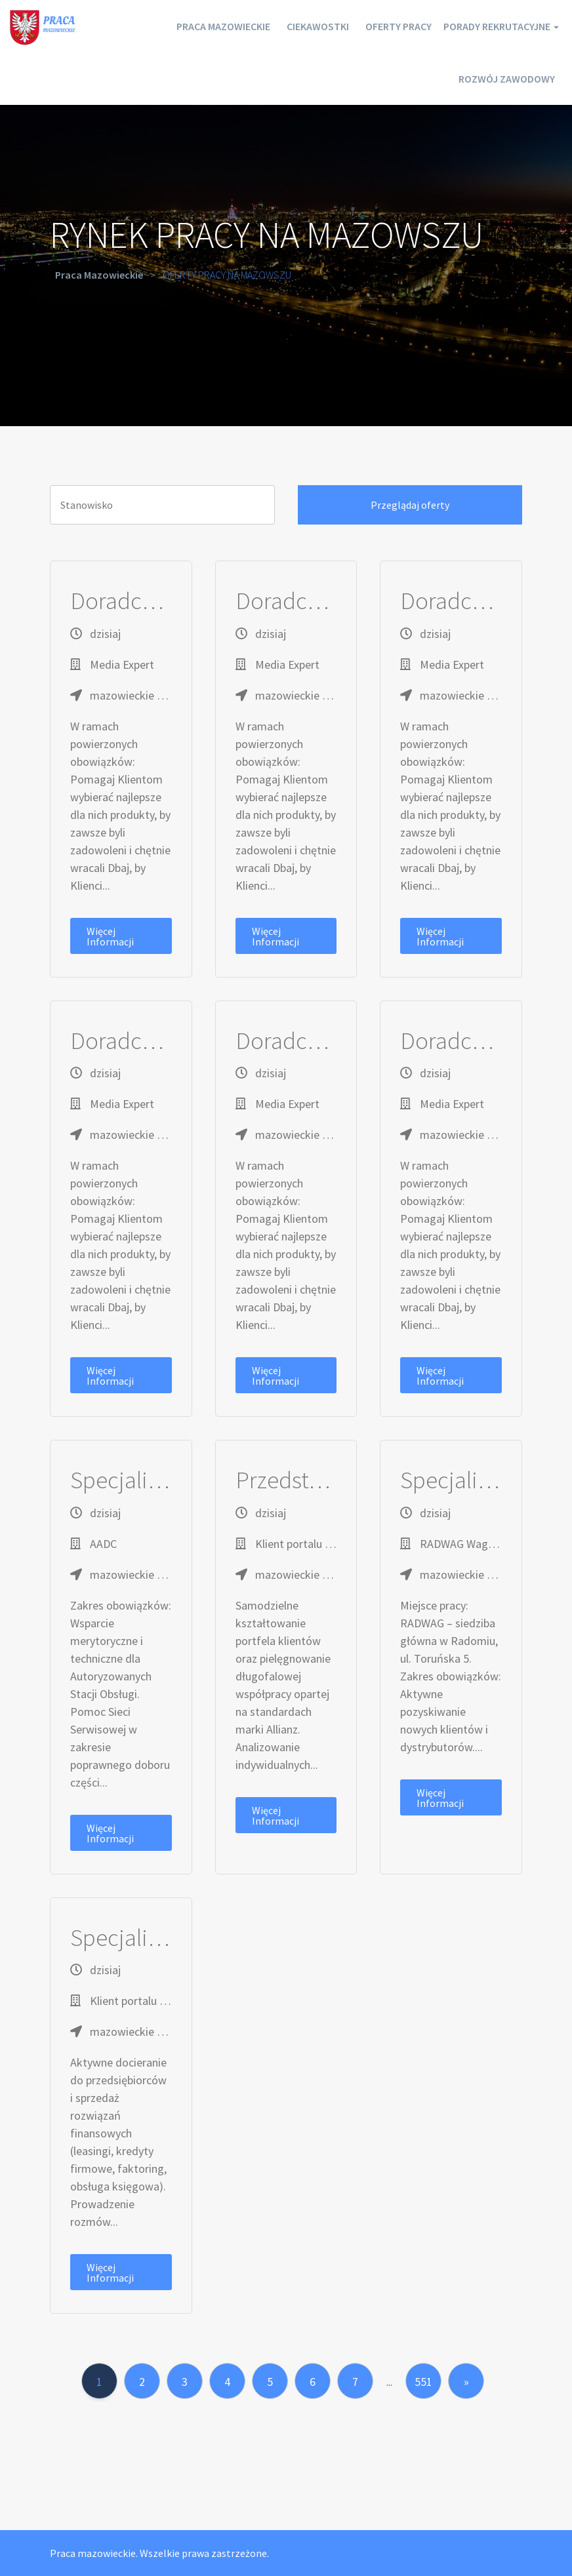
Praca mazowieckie (173, 26)
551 (423, 2381)
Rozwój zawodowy (501, 78)
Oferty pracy (372, 26)
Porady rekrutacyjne (491, 26)
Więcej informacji (110, 936)
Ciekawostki (280, 26)
